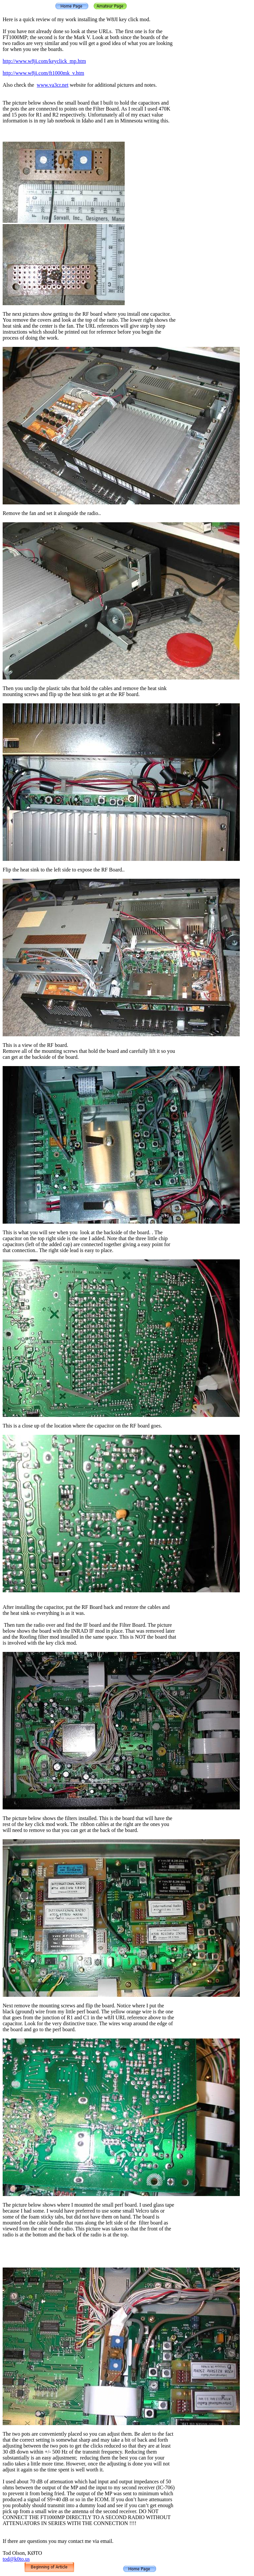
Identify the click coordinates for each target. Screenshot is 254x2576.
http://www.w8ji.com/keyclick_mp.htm (44, 61)
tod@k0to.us (16, 2559)
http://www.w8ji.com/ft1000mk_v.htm (43, 73)
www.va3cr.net (52, 85)
